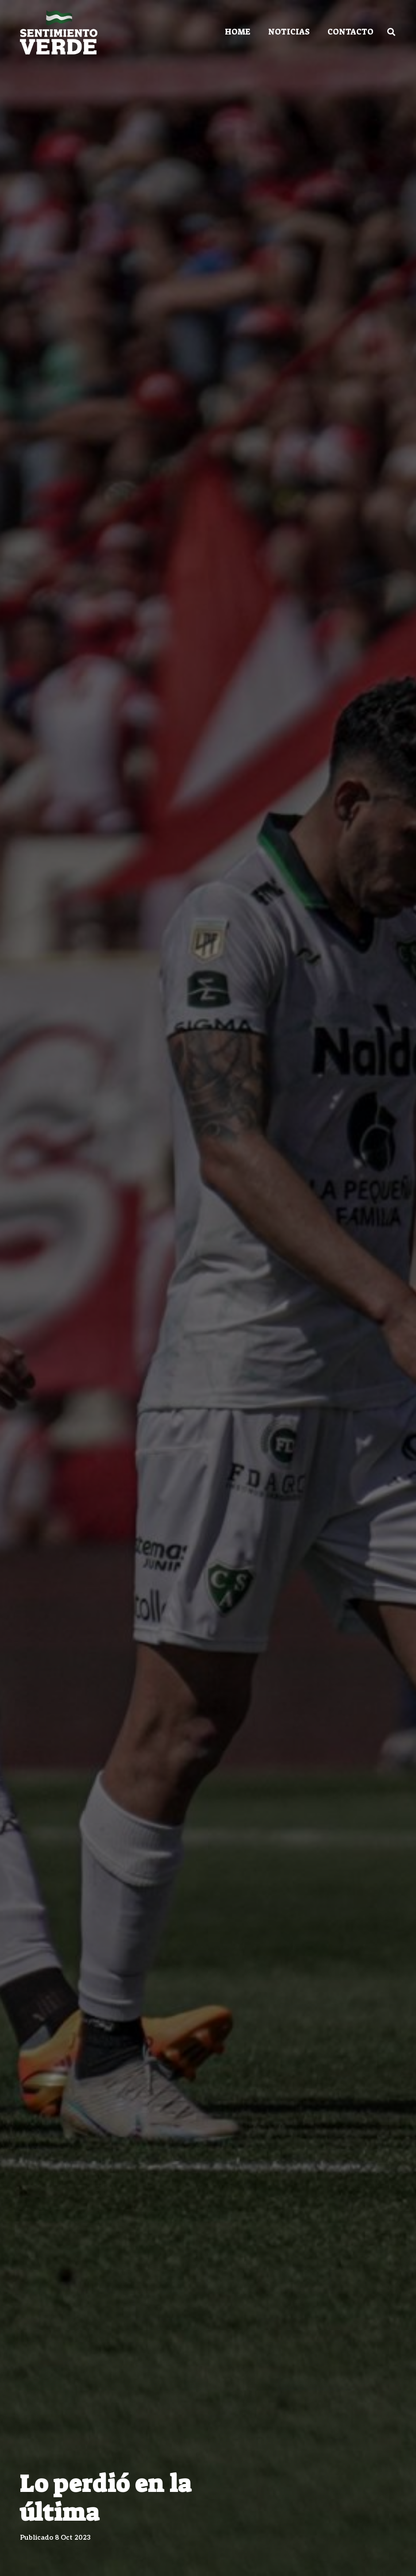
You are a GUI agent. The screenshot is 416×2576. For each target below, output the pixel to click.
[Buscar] (391, 32)
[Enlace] (58, 32)
